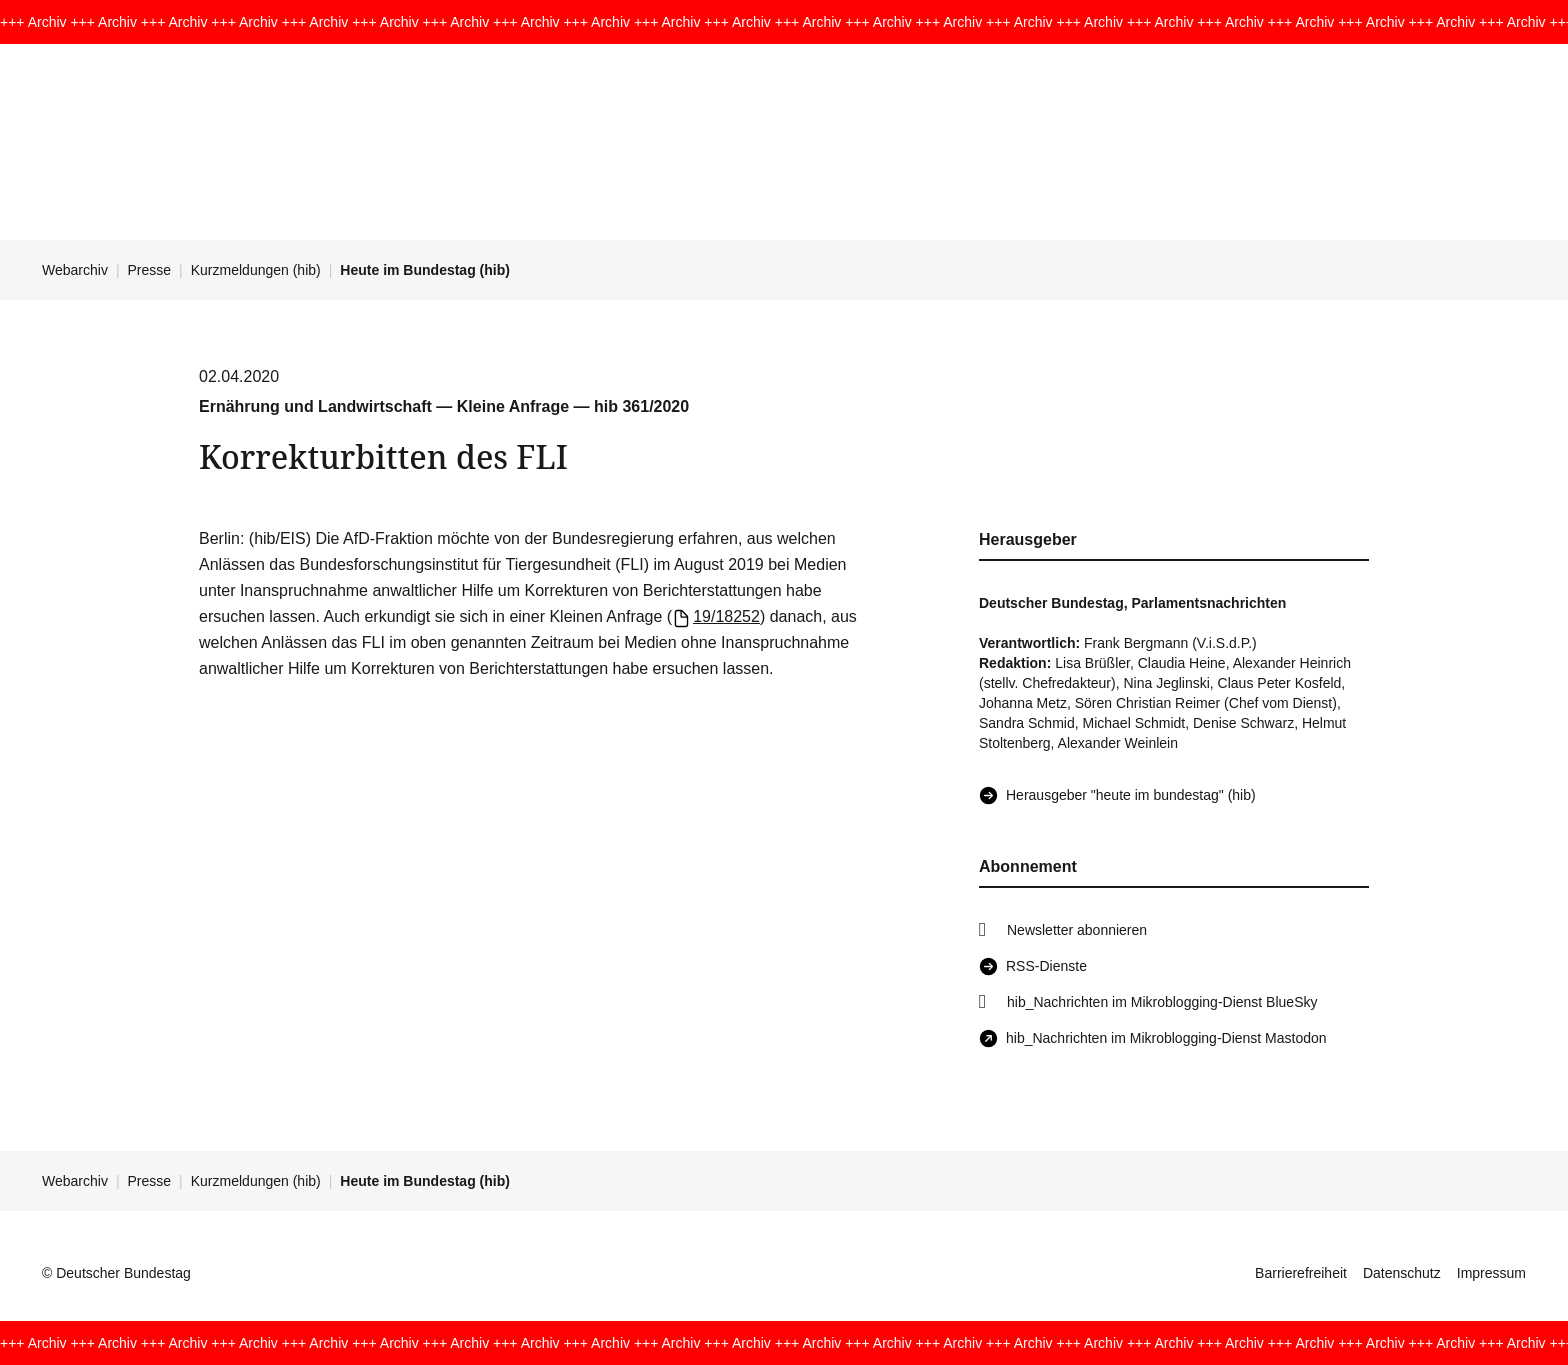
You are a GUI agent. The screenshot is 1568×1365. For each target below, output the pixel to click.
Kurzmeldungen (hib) (256, 270)
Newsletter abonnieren (1077, 930)
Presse (150, 270)
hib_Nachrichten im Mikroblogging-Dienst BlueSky (1162, 1002)
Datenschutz (1402, 1273)
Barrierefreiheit (1301, 1273)
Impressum (1491, 1273)
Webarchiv (75, 270)
